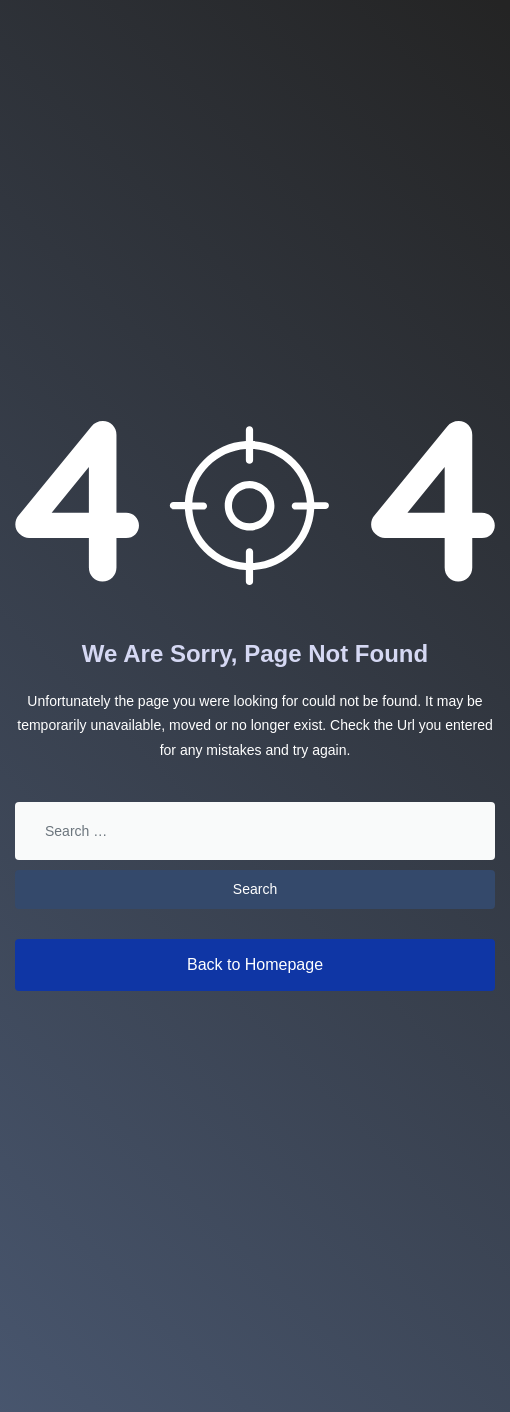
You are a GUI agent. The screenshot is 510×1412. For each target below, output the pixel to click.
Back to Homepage (255, 964)
